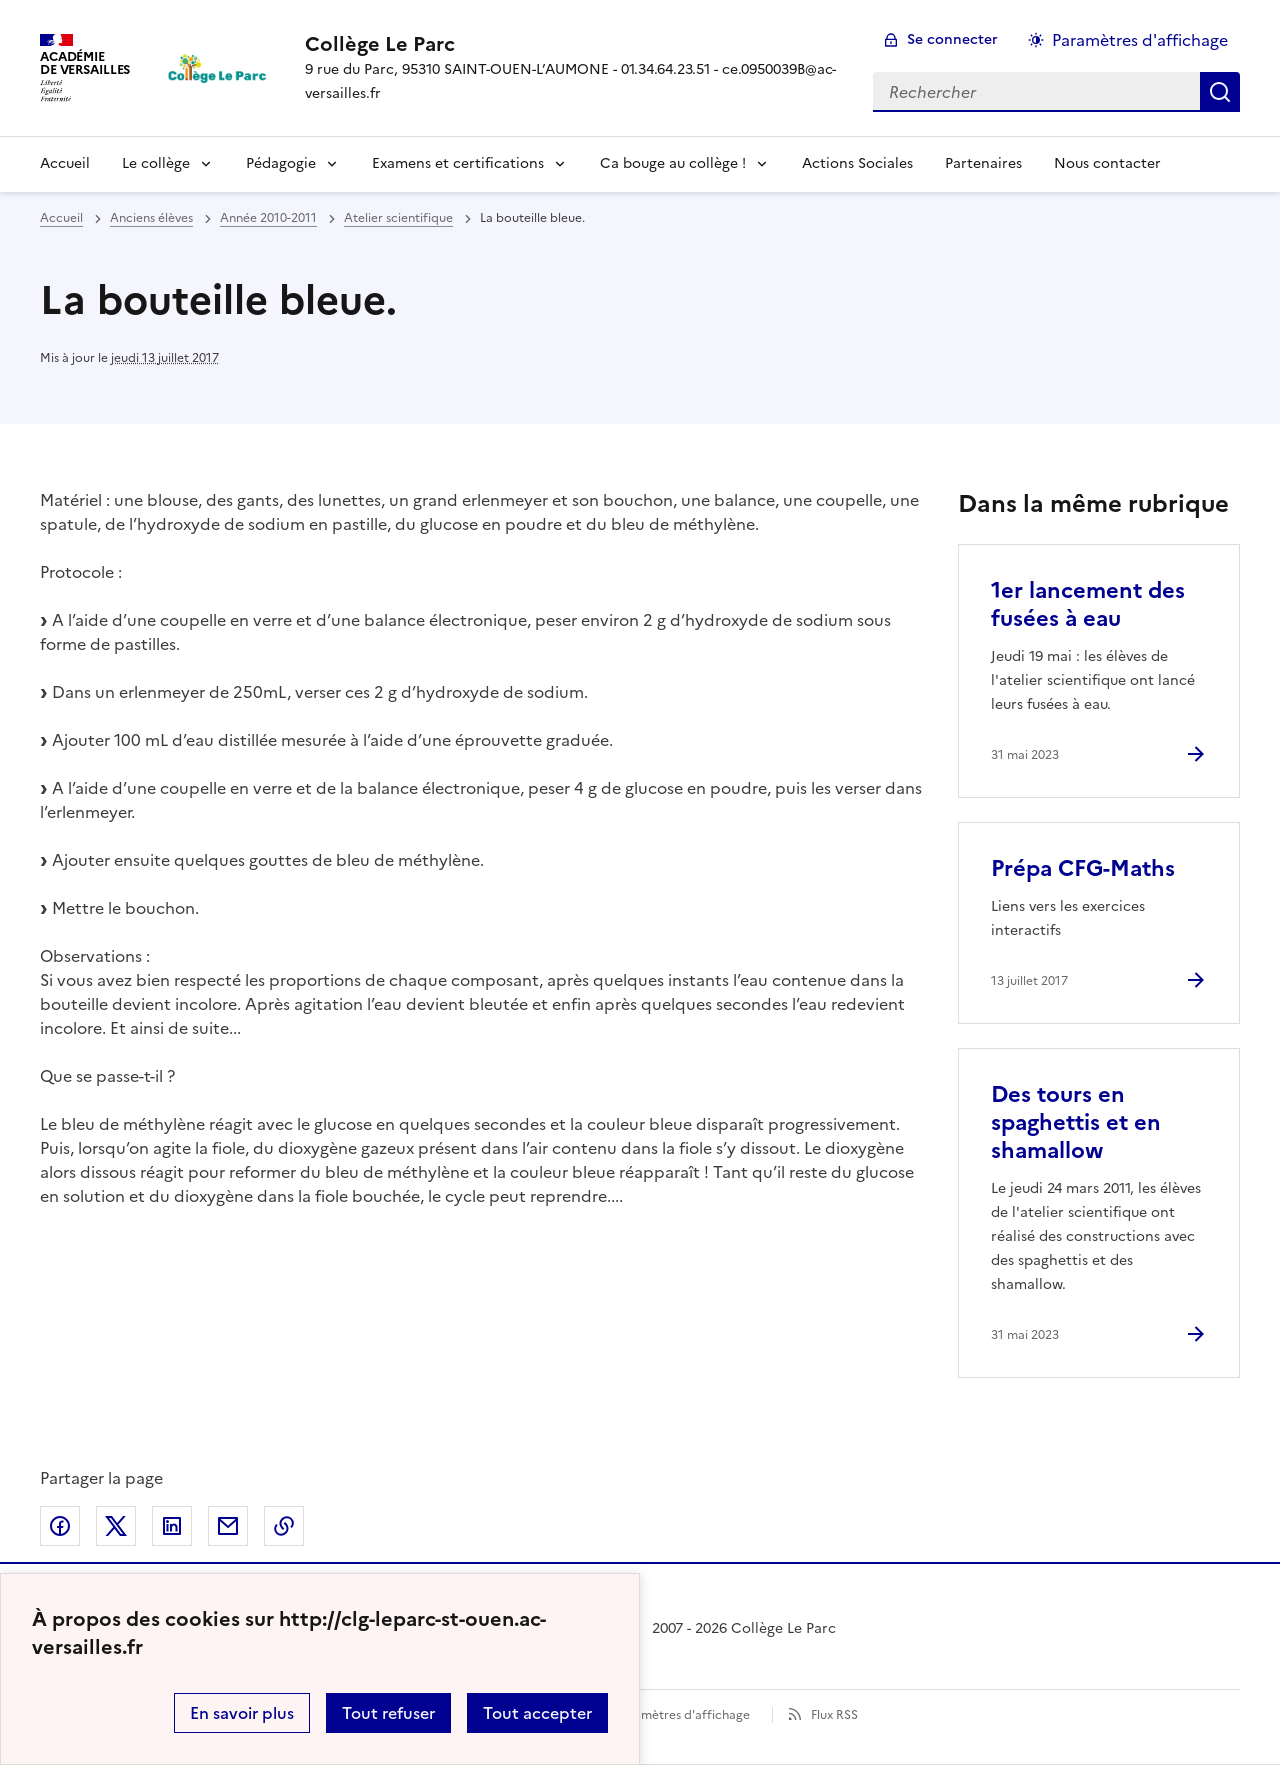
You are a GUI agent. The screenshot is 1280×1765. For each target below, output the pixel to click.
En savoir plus (242, 1713)
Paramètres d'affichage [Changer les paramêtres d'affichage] (1140, 40)
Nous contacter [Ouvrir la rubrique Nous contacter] (1107, 163)
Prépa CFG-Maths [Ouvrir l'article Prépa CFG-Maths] (1083, 868)
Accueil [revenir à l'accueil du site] (61, 218)
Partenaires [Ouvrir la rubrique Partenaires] (983, 163)
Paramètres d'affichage (682, 1715)
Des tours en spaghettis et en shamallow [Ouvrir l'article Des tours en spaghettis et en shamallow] (1076, 1122)
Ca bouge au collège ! (673, 163)
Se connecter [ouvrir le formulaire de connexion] (952, 39)
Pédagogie (281, 163)
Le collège (156, 163)
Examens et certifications (458, 163)
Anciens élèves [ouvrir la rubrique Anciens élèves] (151, 218)
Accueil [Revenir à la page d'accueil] (65, 163)
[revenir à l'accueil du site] (573, 44)
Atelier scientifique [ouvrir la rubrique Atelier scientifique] (398, 218)
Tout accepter (537, 1713)
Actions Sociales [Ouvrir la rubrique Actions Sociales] (857, 163)
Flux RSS (834, 1715)
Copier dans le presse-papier (284, 1526)
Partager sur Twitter (116, 1526)
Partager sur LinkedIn (172, 1526)
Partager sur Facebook (60, 1526)
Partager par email (228, 1526)
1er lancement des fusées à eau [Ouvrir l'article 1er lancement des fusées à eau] (1088, 604)
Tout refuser (388, 1713)
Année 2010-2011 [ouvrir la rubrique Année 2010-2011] (268, 218)
